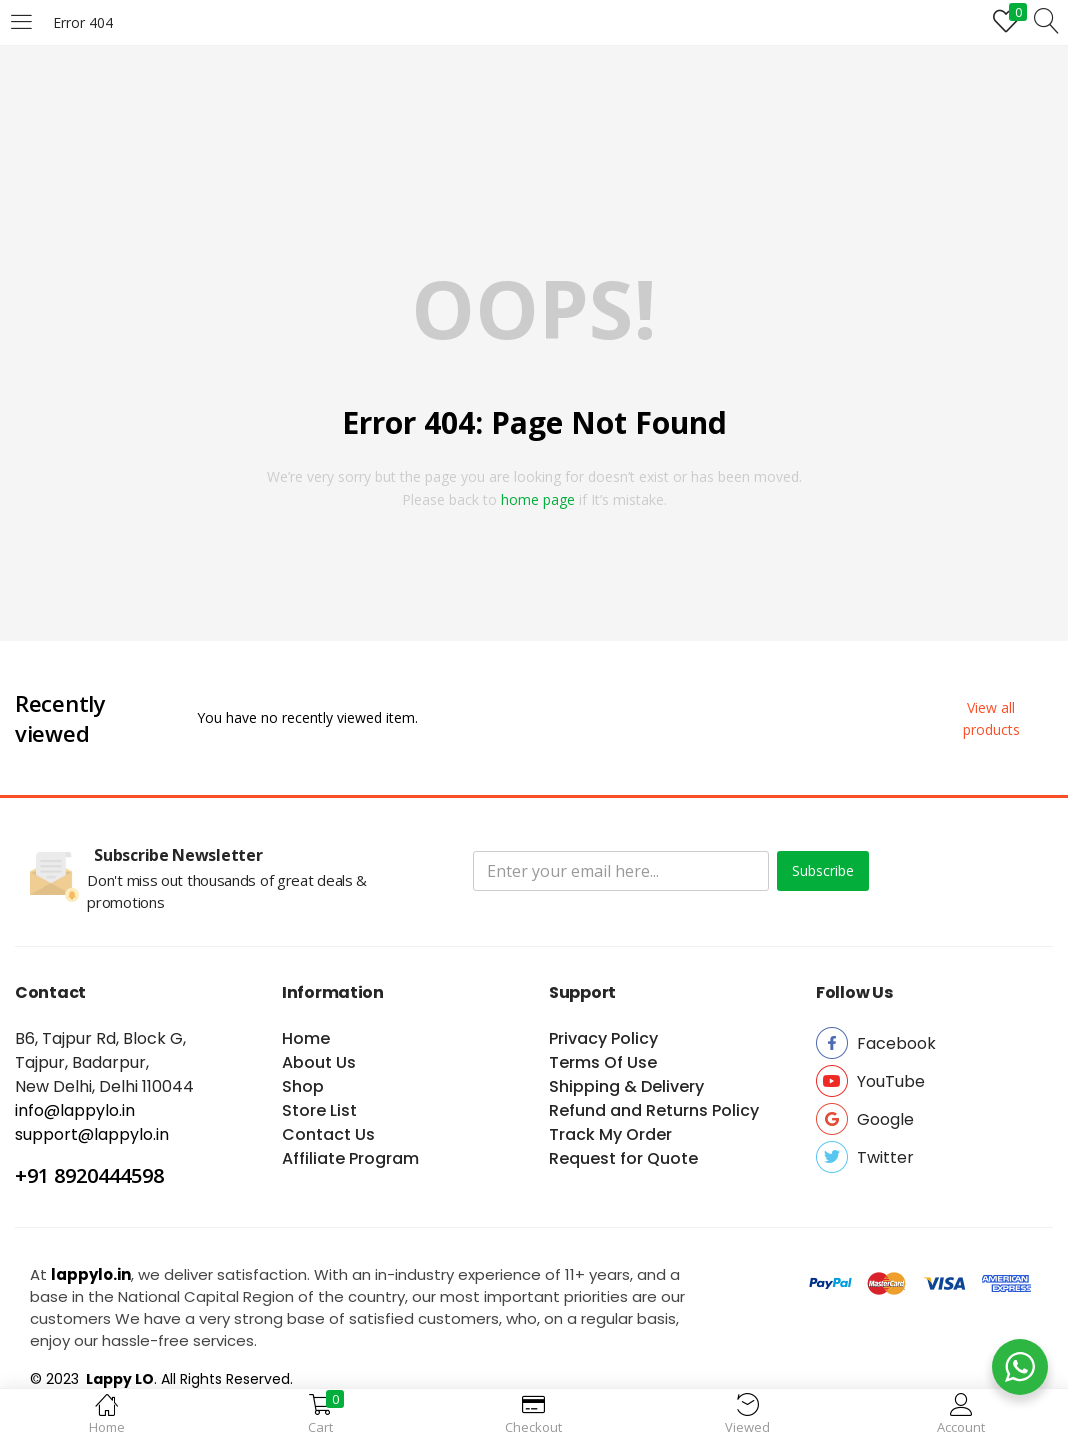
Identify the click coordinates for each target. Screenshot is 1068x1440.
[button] (991, 719)
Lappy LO (118, 1379)
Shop (303, 1086)
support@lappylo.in (92, 1134)
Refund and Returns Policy (654, 1110)
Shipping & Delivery (626, 1086)
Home (306, 1038)
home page (538, 499)
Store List (319, 1110)
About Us (319, 1062)
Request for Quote (623, 1158)
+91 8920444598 (89, 1175)
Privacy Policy (603, 1038)
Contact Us (328, 1134)
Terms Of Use (603, 1062)
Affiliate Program (350, 1158)
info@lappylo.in (75, 1110)
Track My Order (610, 1134)
